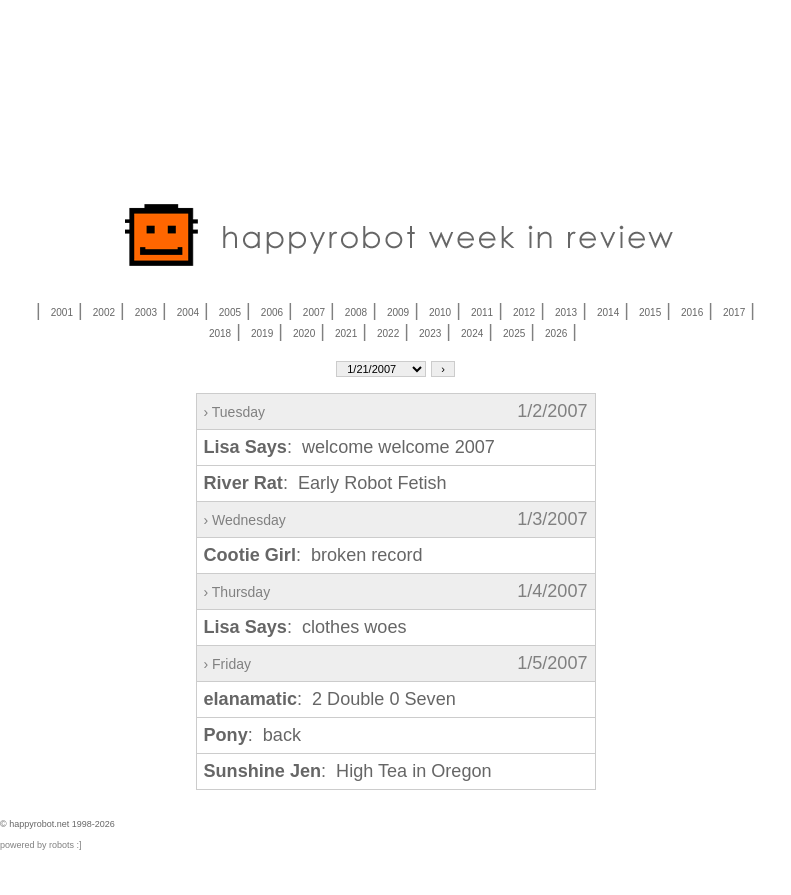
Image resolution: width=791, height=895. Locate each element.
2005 (230, 312)
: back (252, 735)
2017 (734, 312)
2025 (514, 333)
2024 (472, 333)
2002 (104, 312)
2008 (356, 312)
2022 (388, 333)
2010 (440, 312)
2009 (398, 312)
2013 (566, 312)
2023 (430, 333)
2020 (304, 333)
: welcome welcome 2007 (349, 447)
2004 (188, 312)
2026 (556, 333)
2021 (346, 333)
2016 (692, 312)
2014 (608, 312)
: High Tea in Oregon (348, 771)
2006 (272, 312)
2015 (650, 312)
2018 (220, 333)
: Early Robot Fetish (325, 483)
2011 (482, 312)
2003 (146, 312)
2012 (524, 312)
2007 (314, 312)
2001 (62, 312)
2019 (262, 333)
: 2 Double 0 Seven (330, 699)
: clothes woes (305, 627)
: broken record (313, 555)
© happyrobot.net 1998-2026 (57, 824)
